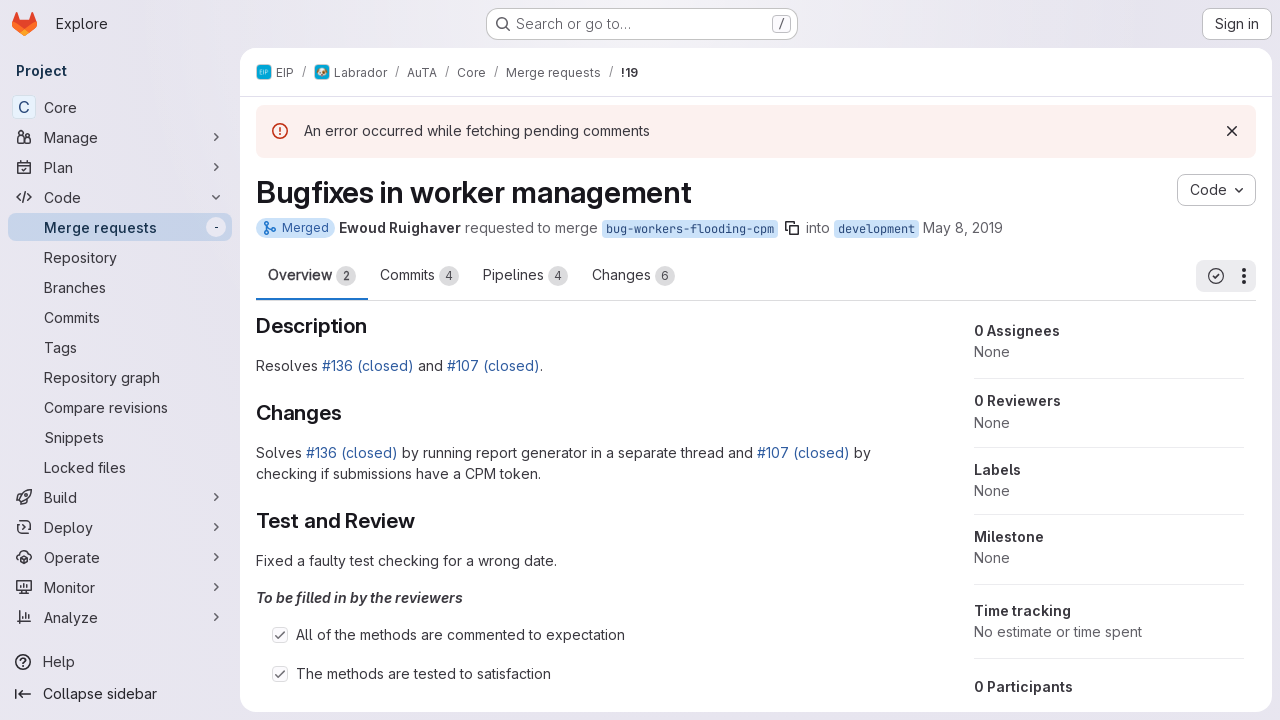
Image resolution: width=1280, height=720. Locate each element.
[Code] (120, 197)
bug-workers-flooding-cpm (690, 229)
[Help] (120, 662)
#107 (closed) (493, 365)
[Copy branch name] (792, 228)
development (876, 229)
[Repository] (120, 257)
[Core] (120, 107)
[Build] (120, 497)
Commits (419, 276)
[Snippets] (120, 437)
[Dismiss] (1232, 131)
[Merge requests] (120, 227)
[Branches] (120, 287)
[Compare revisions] (120, 407)
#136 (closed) (368, 365)
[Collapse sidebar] (120, 694)
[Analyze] (120, 617)
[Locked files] (120, 467)
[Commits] (120, 317)
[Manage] (120, 137)
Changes (633, 276)
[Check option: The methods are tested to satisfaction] (280, 674)
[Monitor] (120, 587)
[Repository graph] (120, 377)
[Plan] (120, 167)
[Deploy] (120, 527)
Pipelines (525, 276)
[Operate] (120, 557)
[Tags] (120, 347)
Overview (312, 276)
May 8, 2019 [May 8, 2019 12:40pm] (963, 227)
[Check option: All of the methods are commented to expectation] (280, 635)
